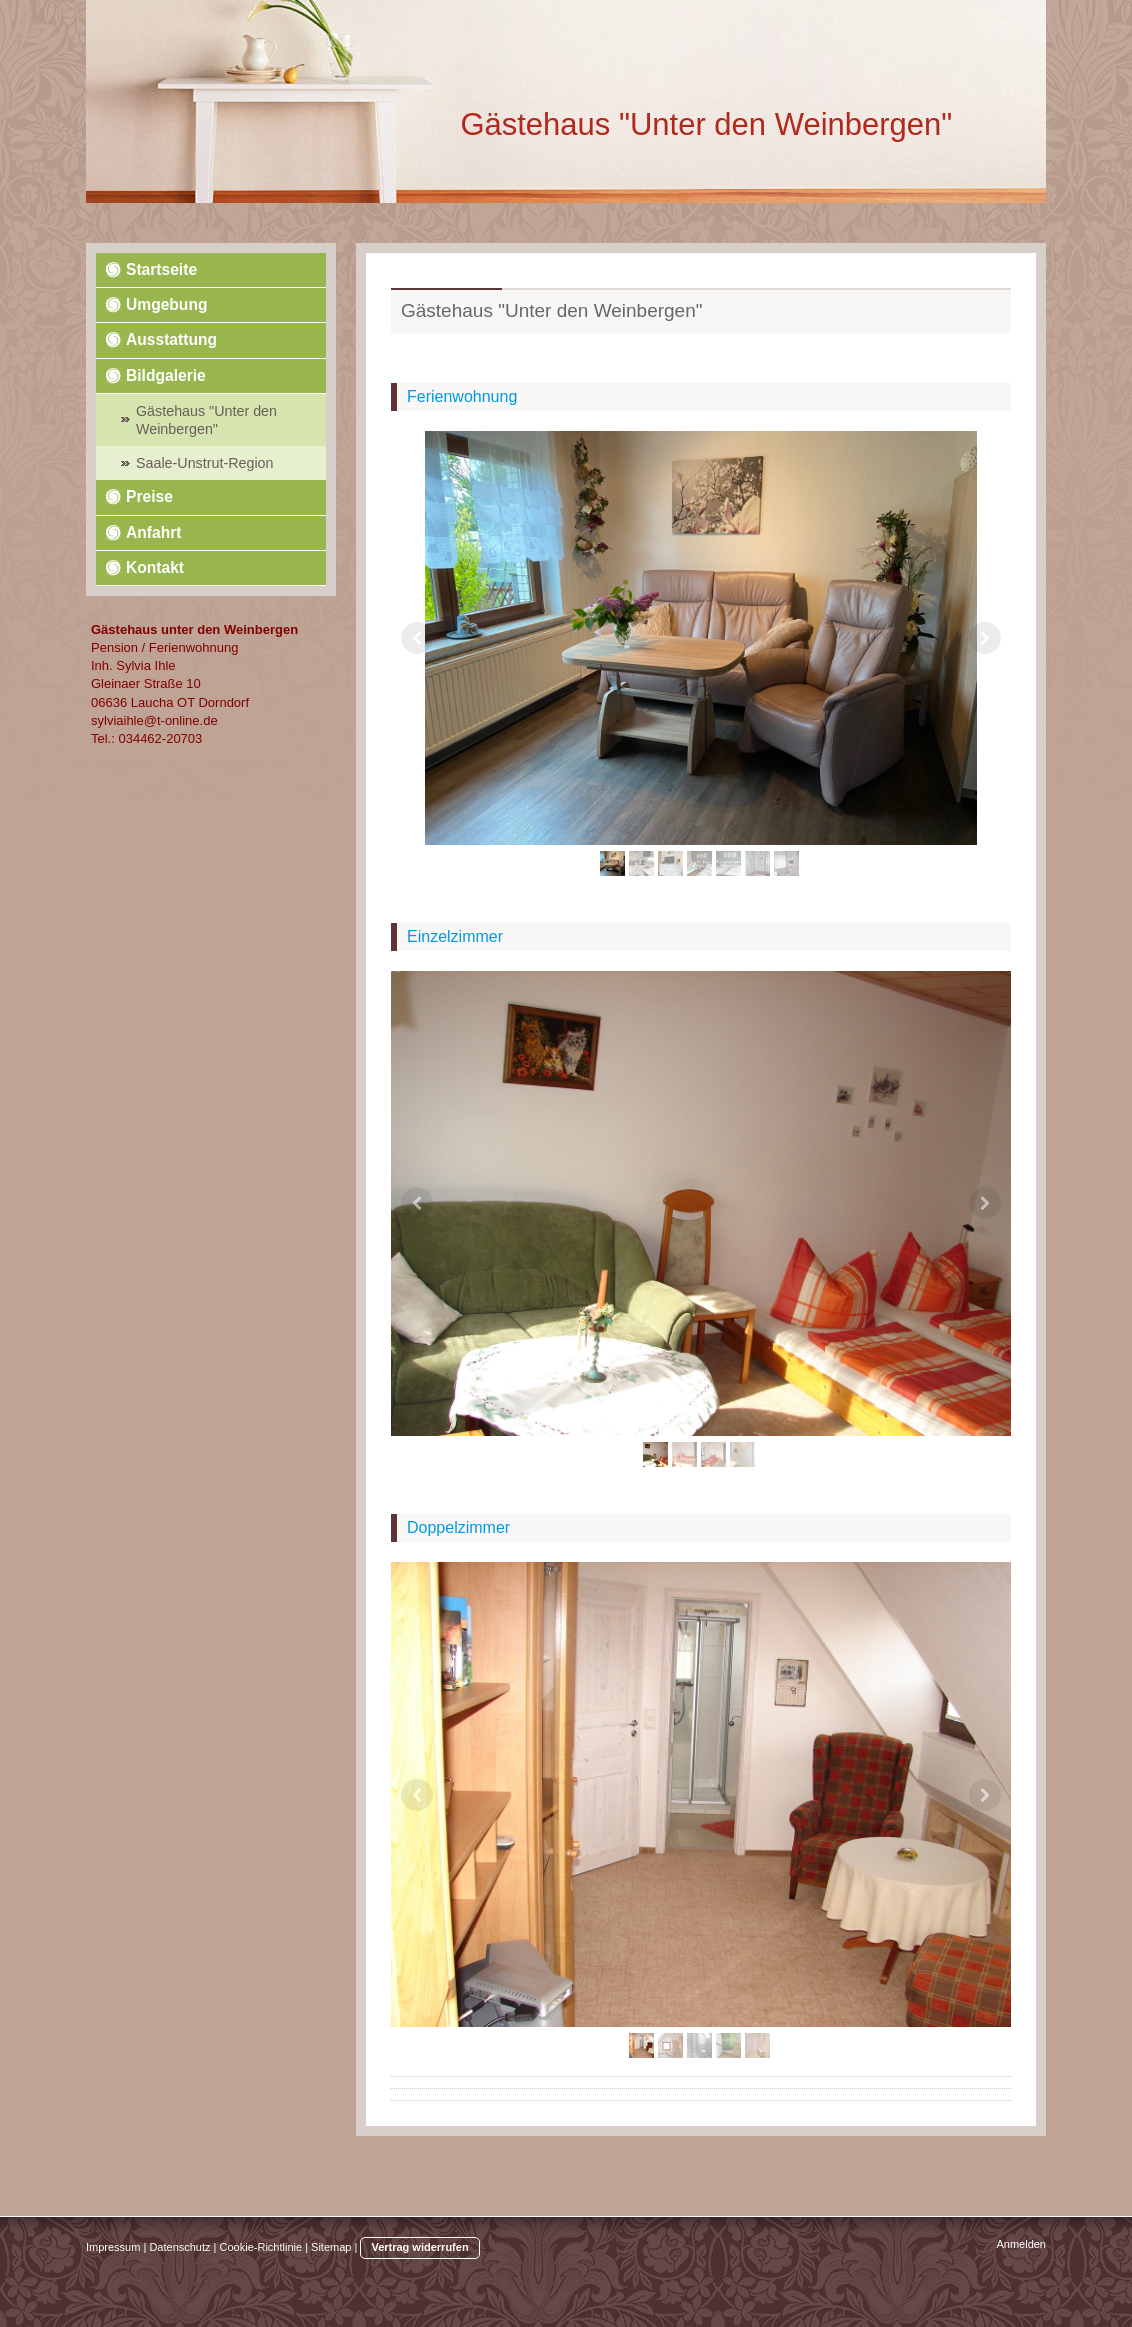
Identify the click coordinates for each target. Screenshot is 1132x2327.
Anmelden (1021, 2244)
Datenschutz (179, 2247)
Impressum (113, 2247)
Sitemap (331, 2247)
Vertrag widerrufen (419, 2247)
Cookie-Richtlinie (261, 2247)
